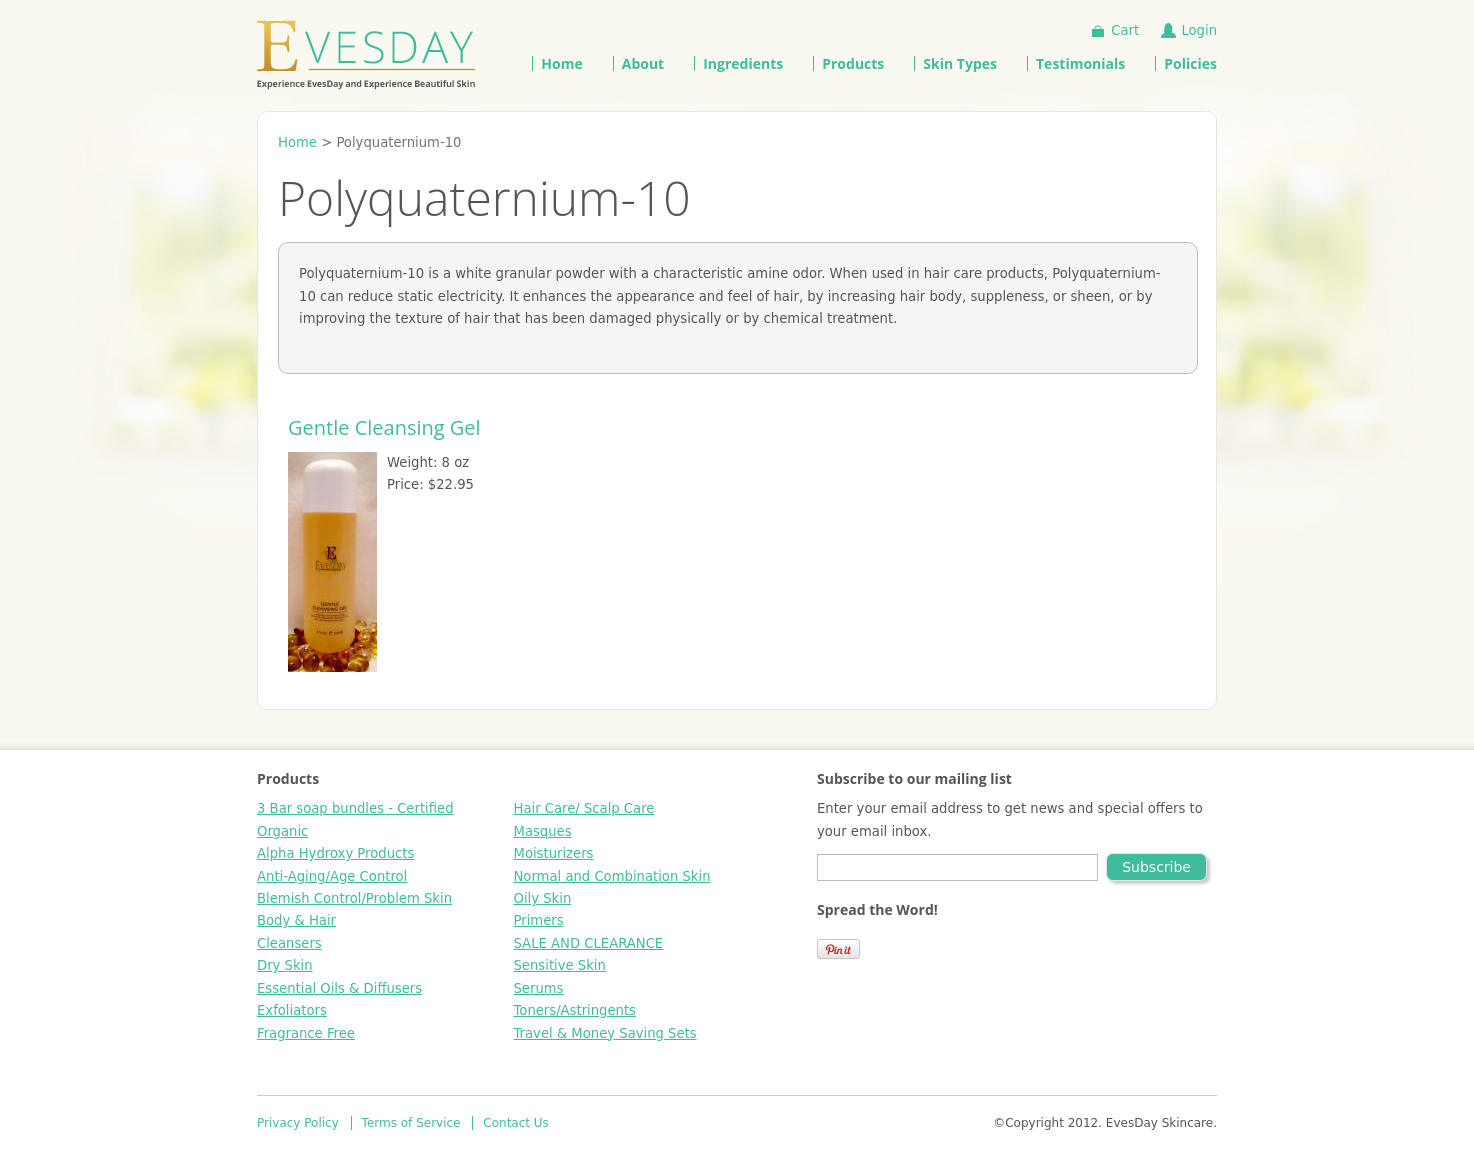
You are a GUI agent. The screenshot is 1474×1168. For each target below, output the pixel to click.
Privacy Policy (298, 1123)
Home (561, 63)
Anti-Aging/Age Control (332, 876)
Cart (1125, 30)
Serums (539, 988)
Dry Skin (285, 965)
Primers (539, 920)
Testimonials (1080, 63)
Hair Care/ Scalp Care (584, 808)
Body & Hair (296, 920)
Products (853, 63)
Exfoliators (292, 1010)
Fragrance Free (306, 1033)
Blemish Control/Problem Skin (354, 898)
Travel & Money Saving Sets (605, 1033)
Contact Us (516, 1123)
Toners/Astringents (575, 1010)
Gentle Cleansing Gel (384, 427)
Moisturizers (554, 853)
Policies (1190, 63)
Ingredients (743, 63)
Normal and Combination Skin (612, 876)
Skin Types (960, 63)
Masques (543, 831)
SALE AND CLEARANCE (589, 943)
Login (1199, 30)
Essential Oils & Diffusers (339, 988)
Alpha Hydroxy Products (335, 853)
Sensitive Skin (560, 965)
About (643, 63)
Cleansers (289, 943)
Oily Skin (543, 898)
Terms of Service (411, 1123)
